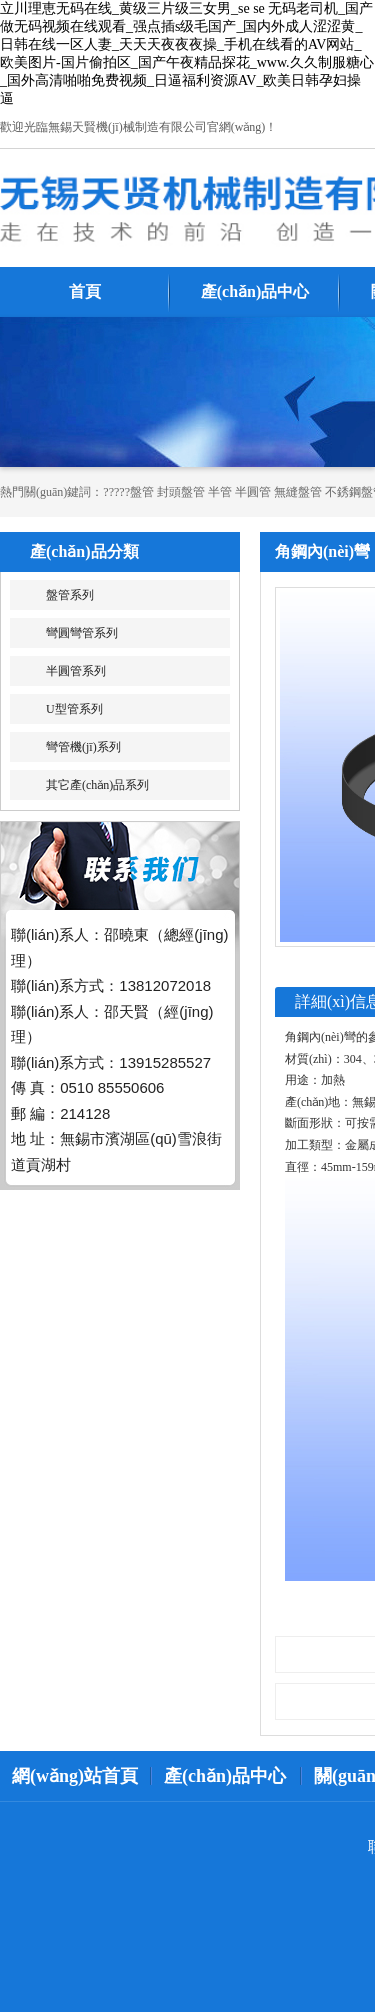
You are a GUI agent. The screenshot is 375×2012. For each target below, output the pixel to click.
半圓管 (253, 492)
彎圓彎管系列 (82, 633)
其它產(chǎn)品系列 (97, 785)
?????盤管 (128, 492)
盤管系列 (70, 595)
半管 (220, 492)
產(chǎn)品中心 (255, 291)
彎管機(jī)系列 (83, 747)
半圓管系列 (76, 671)
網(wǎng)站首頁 (75, 1776)
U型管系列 (74, 709)
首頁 (85, 291)
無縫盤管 (298, 492)
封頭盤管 (181, 492)
